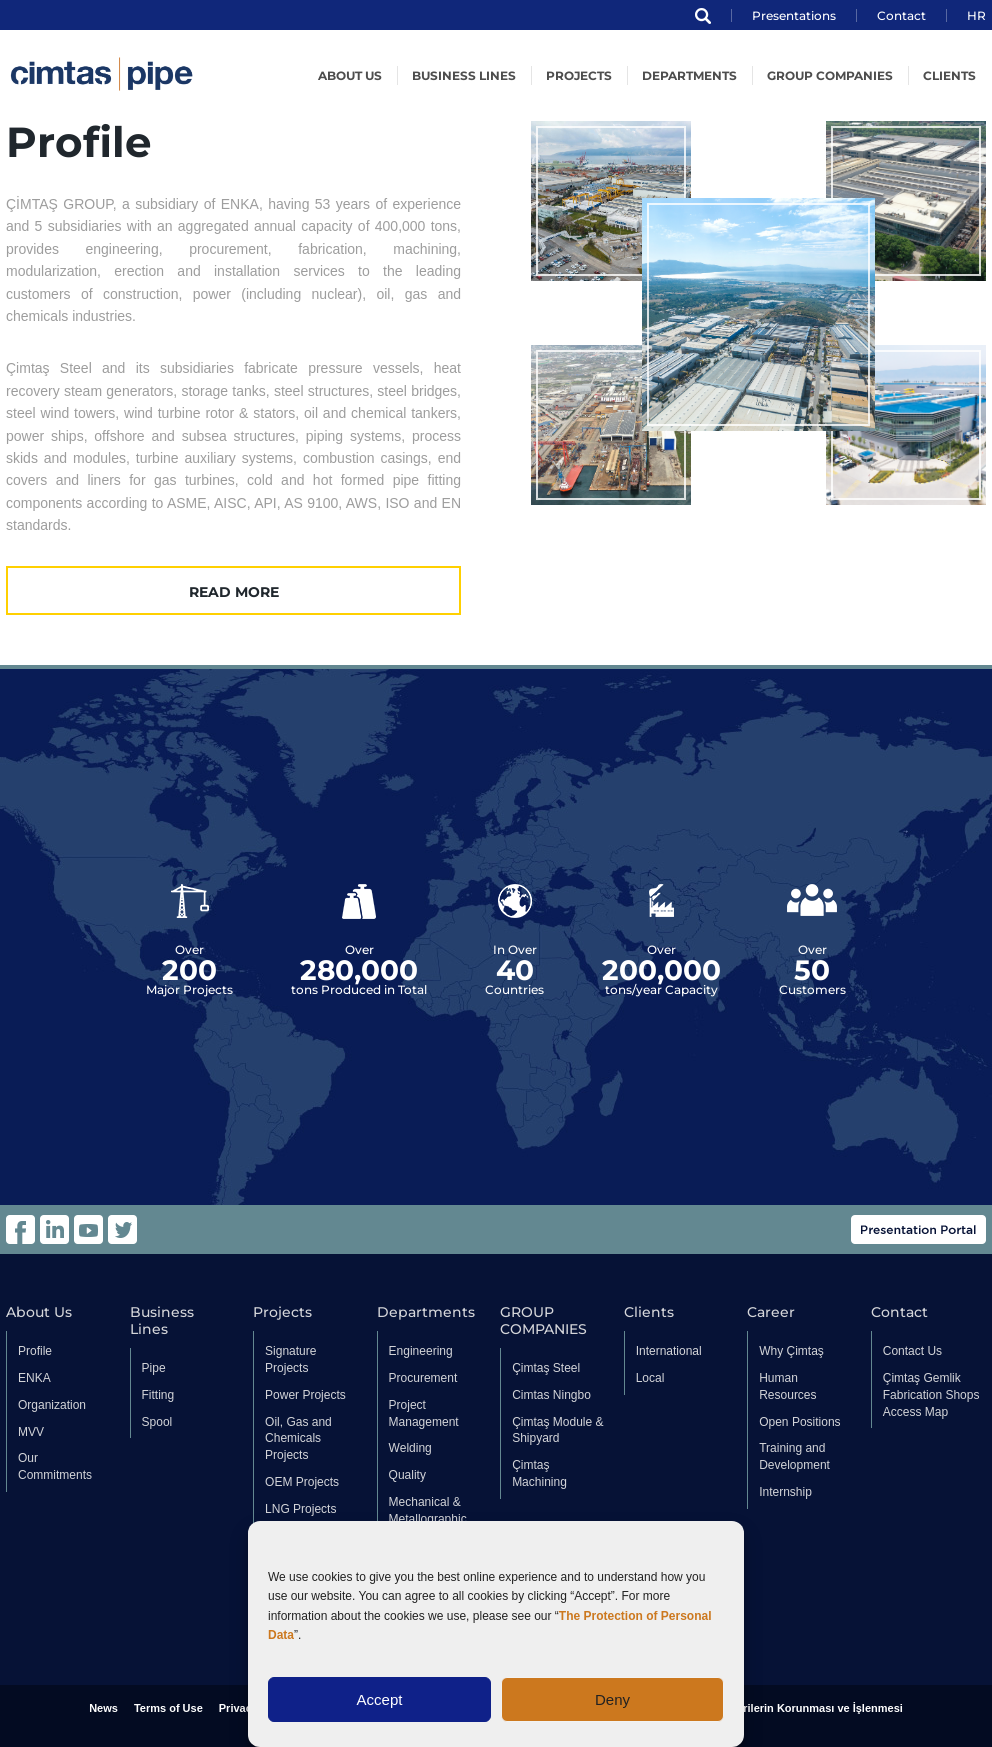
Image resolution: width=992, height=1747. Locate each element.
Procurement (423, 1378)
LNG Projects (300, 1509)
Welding (410, 1448)
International (669, 1351)
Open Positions (799, 1422)
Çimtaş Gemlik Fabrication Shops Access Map (931, 1395)
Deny (612, 1699)
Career (771, 1312)
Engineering (421, 1351)
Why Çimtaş (791, 1351)
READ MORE (234, 592)
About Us (39, 1312)
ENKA (34, 1378)
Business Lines (464, 75)
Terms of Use (168, 1708)
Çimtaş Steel (546, 1368)
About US (350, 75)
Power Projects (305, 1395)
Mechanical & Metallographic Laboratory (428, 1519)
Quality (407, 1475)
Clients (949, 75)
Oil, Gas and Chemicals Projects (298, 1439)
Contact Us (912, 1351)
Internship (785, 1492)
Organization (52, 1405)
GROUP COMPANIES (830, 75)
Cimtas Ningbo (551, 1395)
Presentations (794, 15)
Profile (35, 1351)
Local (650, 1378)
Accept (380, 1699)
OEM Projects (302, 1482)
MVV (31, 1432)
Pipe (154, 1368)
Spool (157, 1422)
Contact (901, 15)
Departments (689, 75)
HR (976, 15)
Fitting (158, 1395)
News (103, 1708)
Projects (579, 75)
